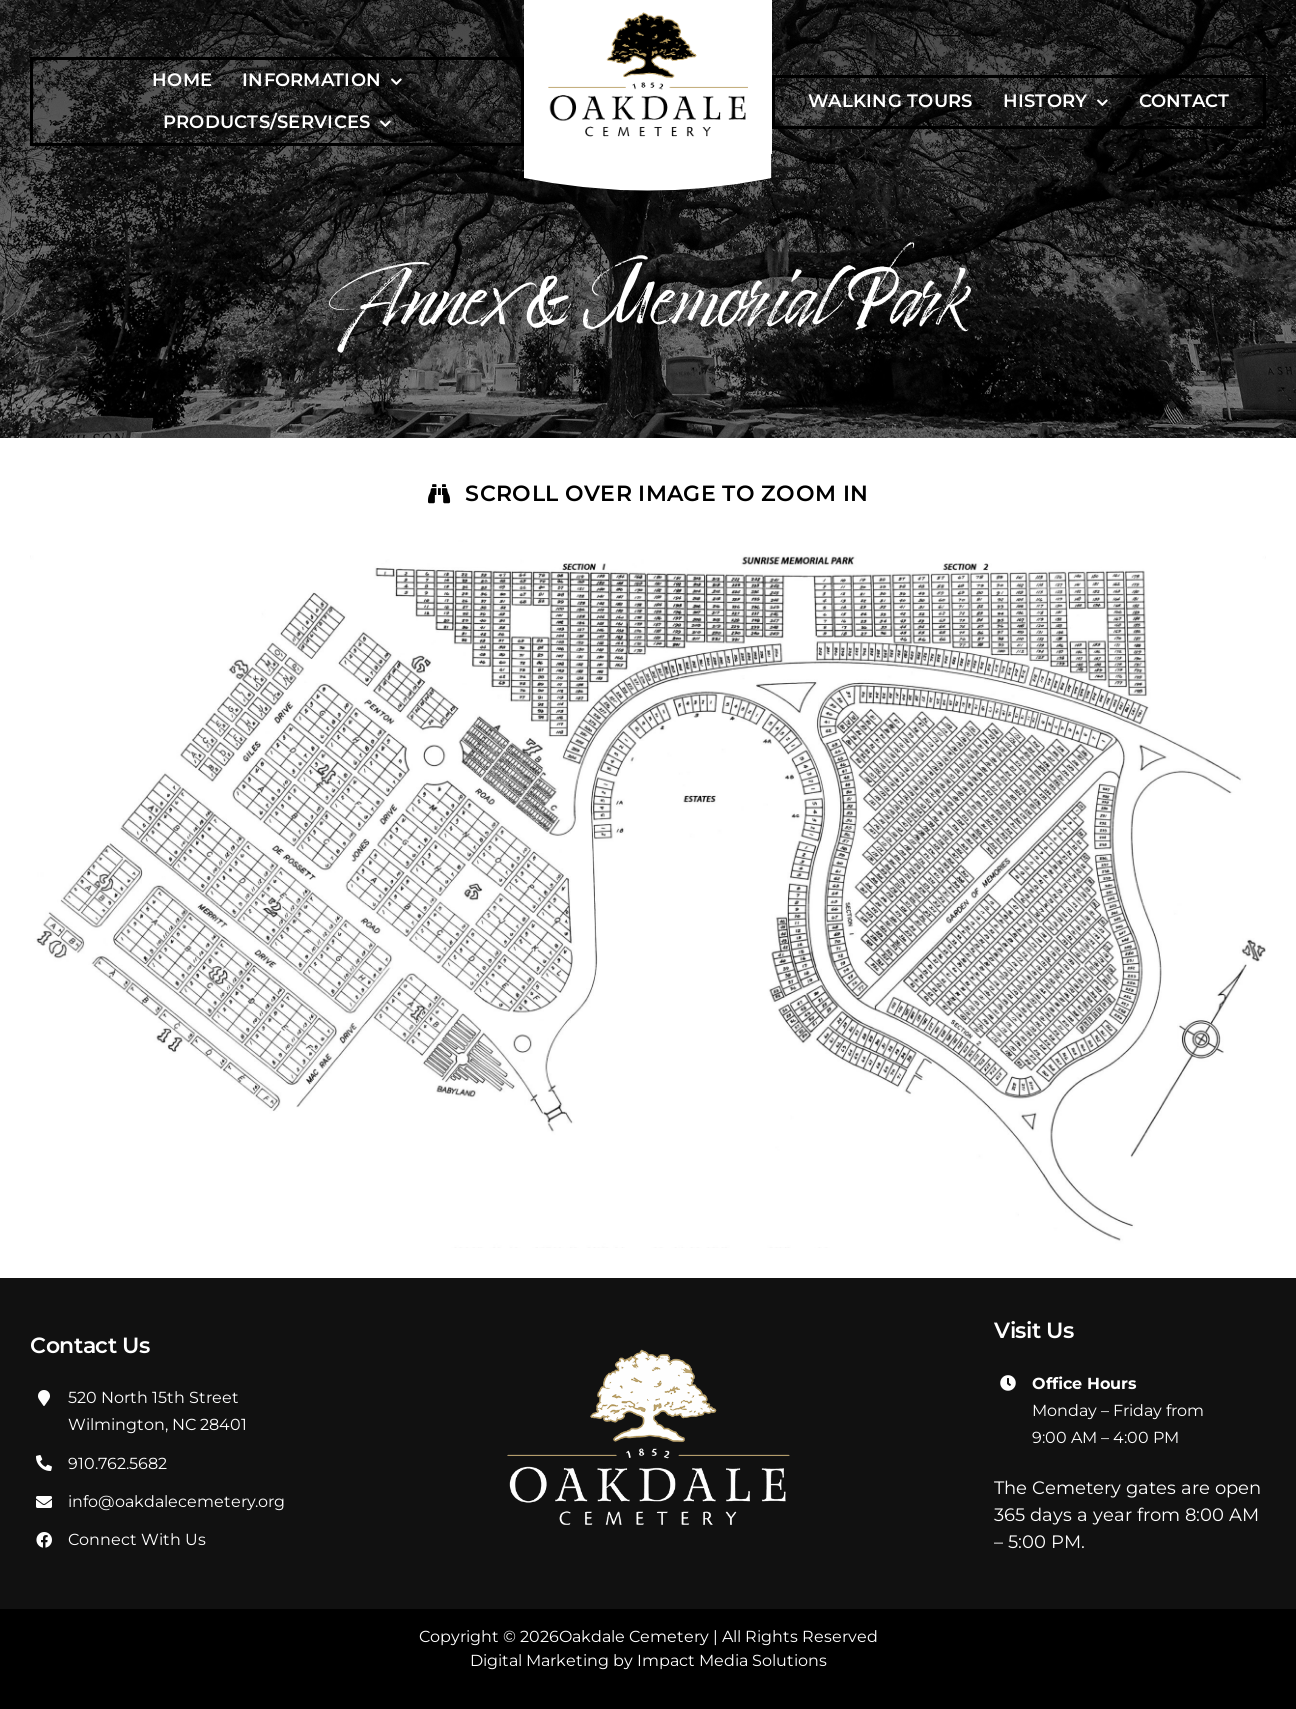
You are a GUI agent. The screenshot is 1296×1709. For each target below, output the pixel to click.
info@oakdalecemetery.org (176, 1501)
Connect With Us (137, 1539)
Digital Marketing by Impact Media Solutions (648, 1660)
